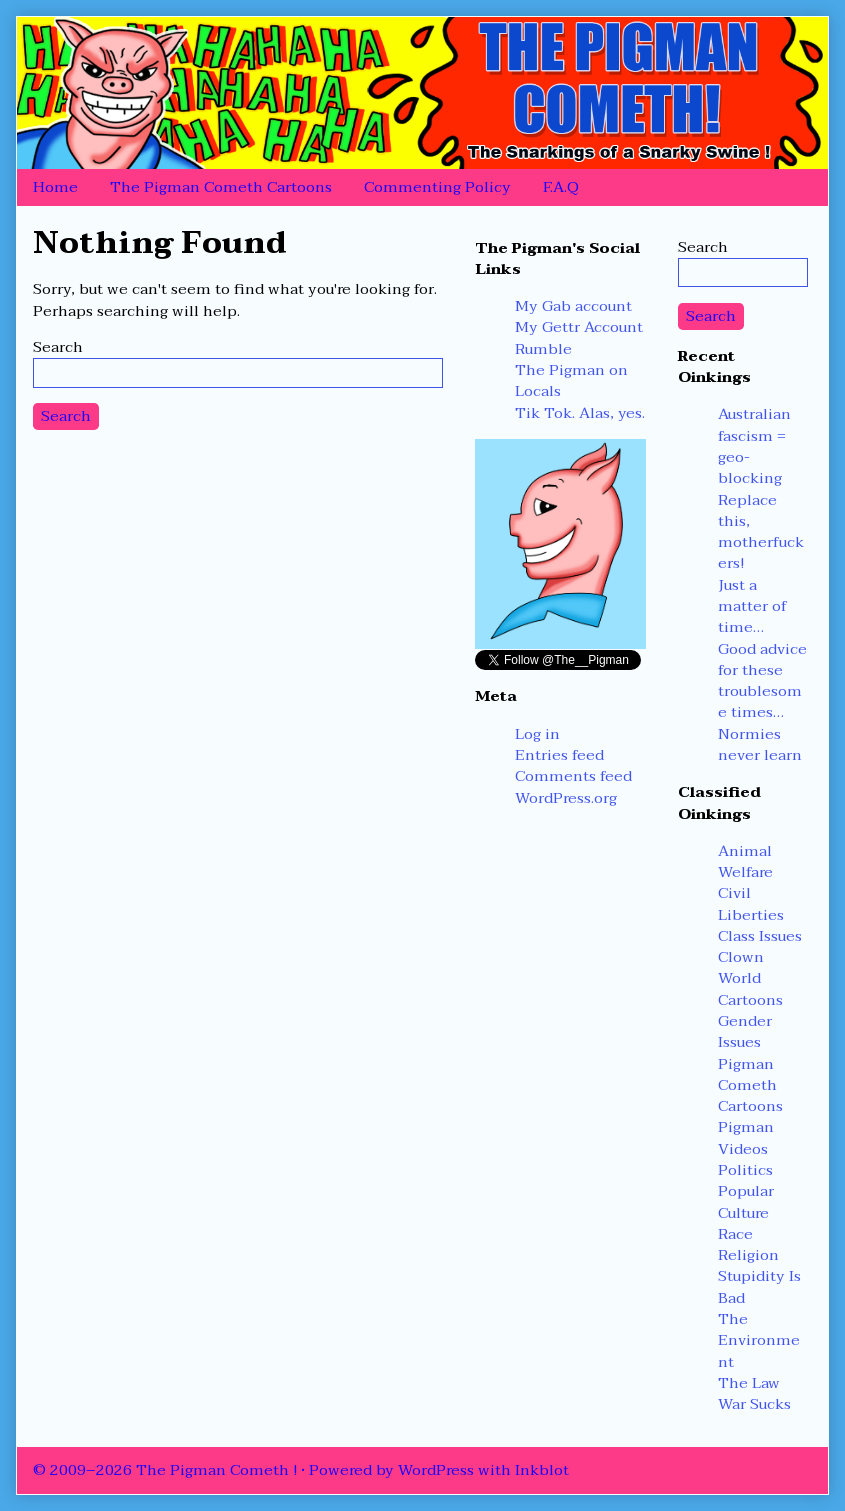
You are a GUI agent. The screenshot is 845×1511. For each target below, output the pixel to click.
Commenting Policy (437, 187)
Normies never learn (760, 744)
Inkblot (542, 1470)
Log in (537, 734)
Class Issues (760, 936)
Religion (748, 1255)
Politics (745, 1170)
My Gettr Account (579, 327)
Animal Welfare (745, 861)
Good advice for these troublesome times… (762, 681)
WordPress (436, 1470)
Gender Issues (745, 1031)
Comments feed (573, 776)
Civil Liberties (751, 903)
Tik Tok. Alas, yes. (580, 413)
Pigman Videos (746, 1137)
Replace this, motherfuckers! (761, 532)
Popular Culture (746, 1201)
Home (55, 187)
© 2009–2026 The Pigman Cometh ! (165, 1470)
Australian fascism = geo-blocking (754, 446)
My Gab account (573, 306)
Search (58, 347)
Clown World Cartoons (750, 978)
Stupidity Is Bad (759, 1286)
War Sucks (754, 1404)
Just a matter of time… (752, 606)
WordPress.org (566, 798)
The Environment (759, 1340)
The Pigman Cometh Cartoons (221, 187)
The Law (749, 1383)
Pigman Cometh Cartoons (750, 1085)
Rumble (543, 349)
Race (735, 1234)
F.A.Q (561, 187)
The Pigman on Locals (571, 380)
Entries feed (559, 755)
